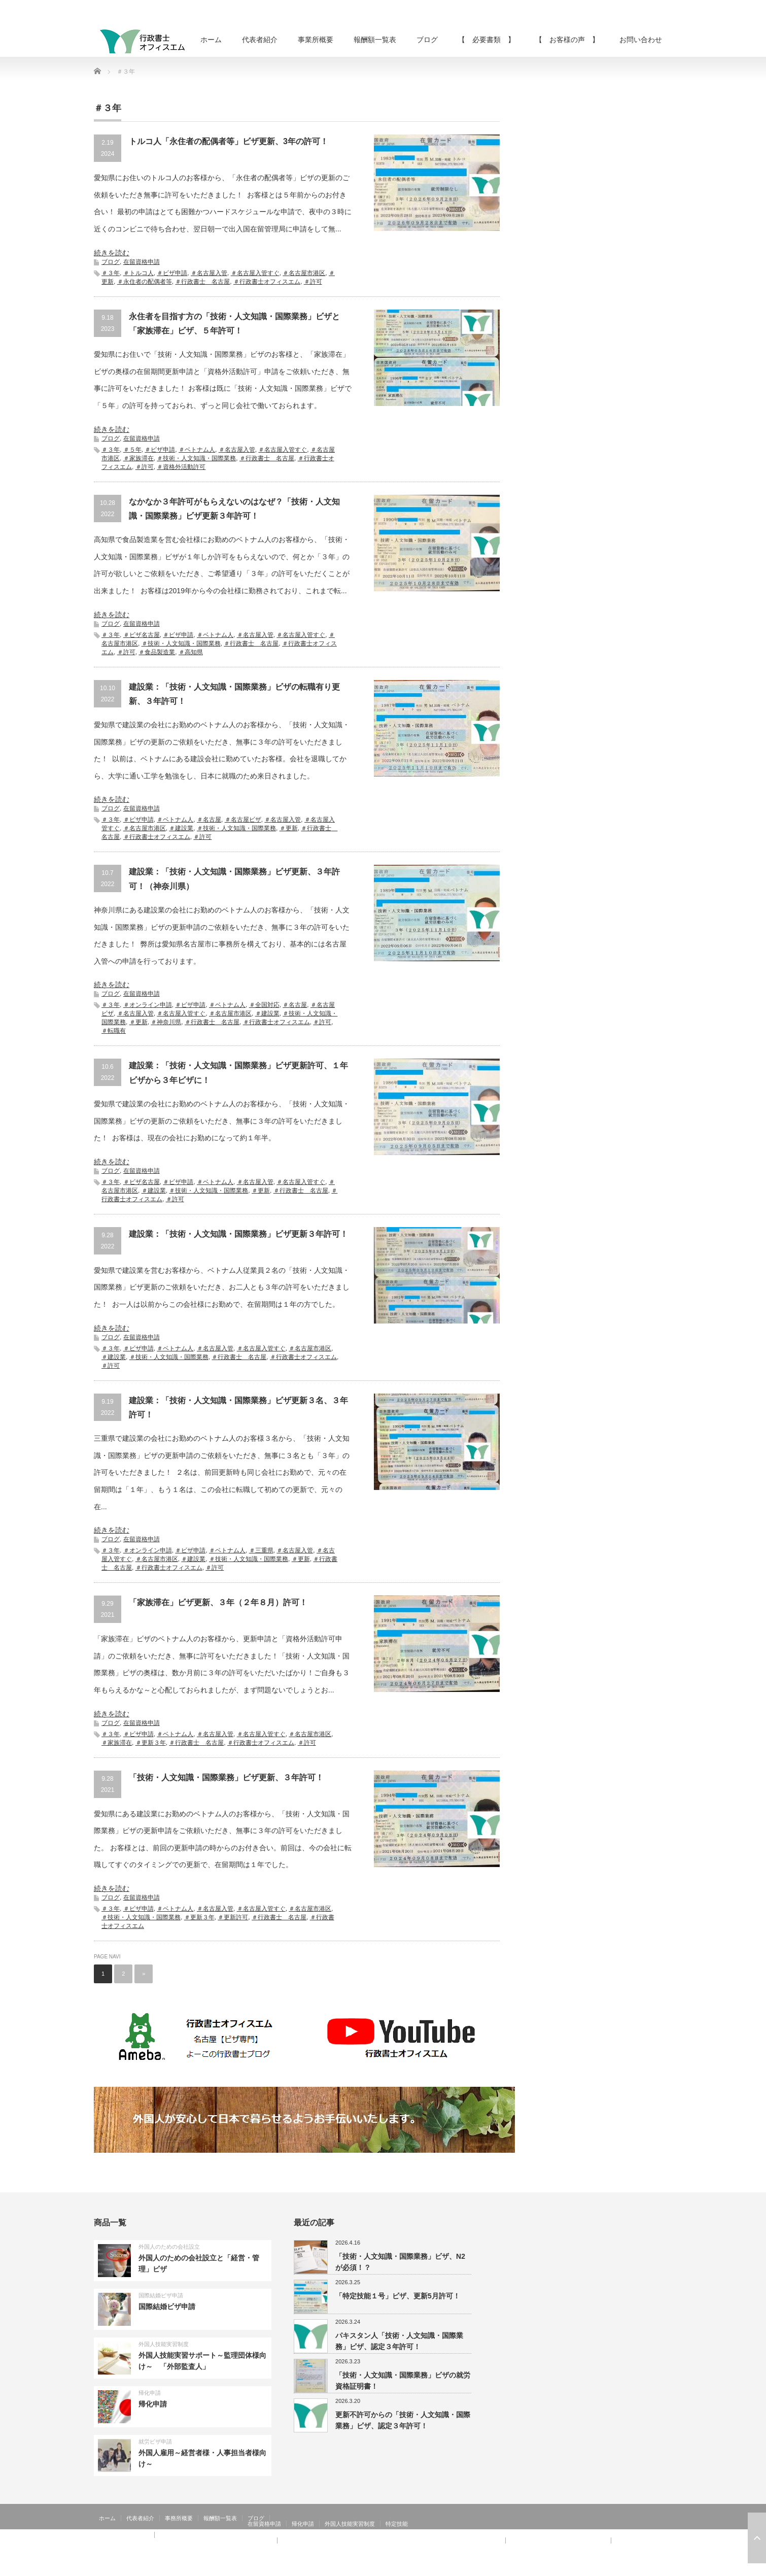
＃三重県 (261, 1550)
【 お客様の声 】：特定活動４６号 (558, 2540)
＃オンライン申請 (147, 1004)
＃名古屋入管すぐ (255, 273)
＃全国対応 (264, 1004)
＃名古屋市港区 (304, 273)
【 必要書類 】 (486, 40)
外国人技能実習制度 (163, 2344)
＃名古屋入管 (209, 273)
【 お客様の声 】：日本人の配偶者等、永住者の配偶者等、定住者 (185, 2540)
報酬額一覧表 (375, 40)
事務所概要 (179, 2518)
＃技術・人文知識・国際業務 (196, 458)
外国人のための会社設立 (169, 2247)
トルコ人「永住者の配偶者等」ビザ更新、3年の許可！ (228, 141)
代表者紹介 (259, 40)
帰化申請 (149, 2393)
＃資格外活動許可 (181, 466)
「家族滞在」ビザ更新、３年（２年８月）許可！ (218, 1602)
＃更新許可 (233, 1917)
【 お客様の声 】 (567, 40)
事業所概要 (315, 40)
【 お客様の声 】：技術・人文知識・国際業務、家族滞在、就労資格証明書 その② (391, 2540)
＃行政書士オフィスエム (266, 281)
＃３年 (110, 273)
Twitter (651, 2568)
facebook (666, 2568)
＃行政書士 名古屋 (202, 281)
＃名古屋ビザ (243, 819)
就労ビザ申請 (155, 2441)
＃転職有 (113, 1030)
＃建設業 (181, 828)
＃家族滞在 (138, 458)
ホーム (211, 40)
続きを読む (111, 253)
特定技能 (397, 2524)
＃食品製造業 (156, 652)
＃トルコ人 (138, 273)
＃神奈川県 (166, 1022)
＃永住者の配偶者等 (144, 281)
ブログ (427, 40)
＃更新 (289, 828)
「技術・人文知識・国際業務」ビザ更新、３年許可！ (226, 1777)
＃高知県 (191, 652)
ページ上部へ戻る (757, 2538)
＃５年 (132, 449)
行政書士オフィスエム (590, 2568)
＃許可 (313, 281)
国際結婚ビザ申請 (160, 2295)
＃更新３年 (150, 1742)
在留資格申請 (141, 261)
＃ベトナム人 (197, 449)
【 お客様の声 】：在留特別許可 (143, 2546)
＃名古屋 (209, 819)
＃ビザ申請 (172, 273)
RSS (637, 2568)
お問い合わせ (640, 40)
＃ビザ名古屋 (141, 634)
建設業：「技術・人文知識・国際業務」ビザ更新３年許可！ (238, 1234)
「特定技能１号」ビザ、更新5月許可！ (397, 2296)
